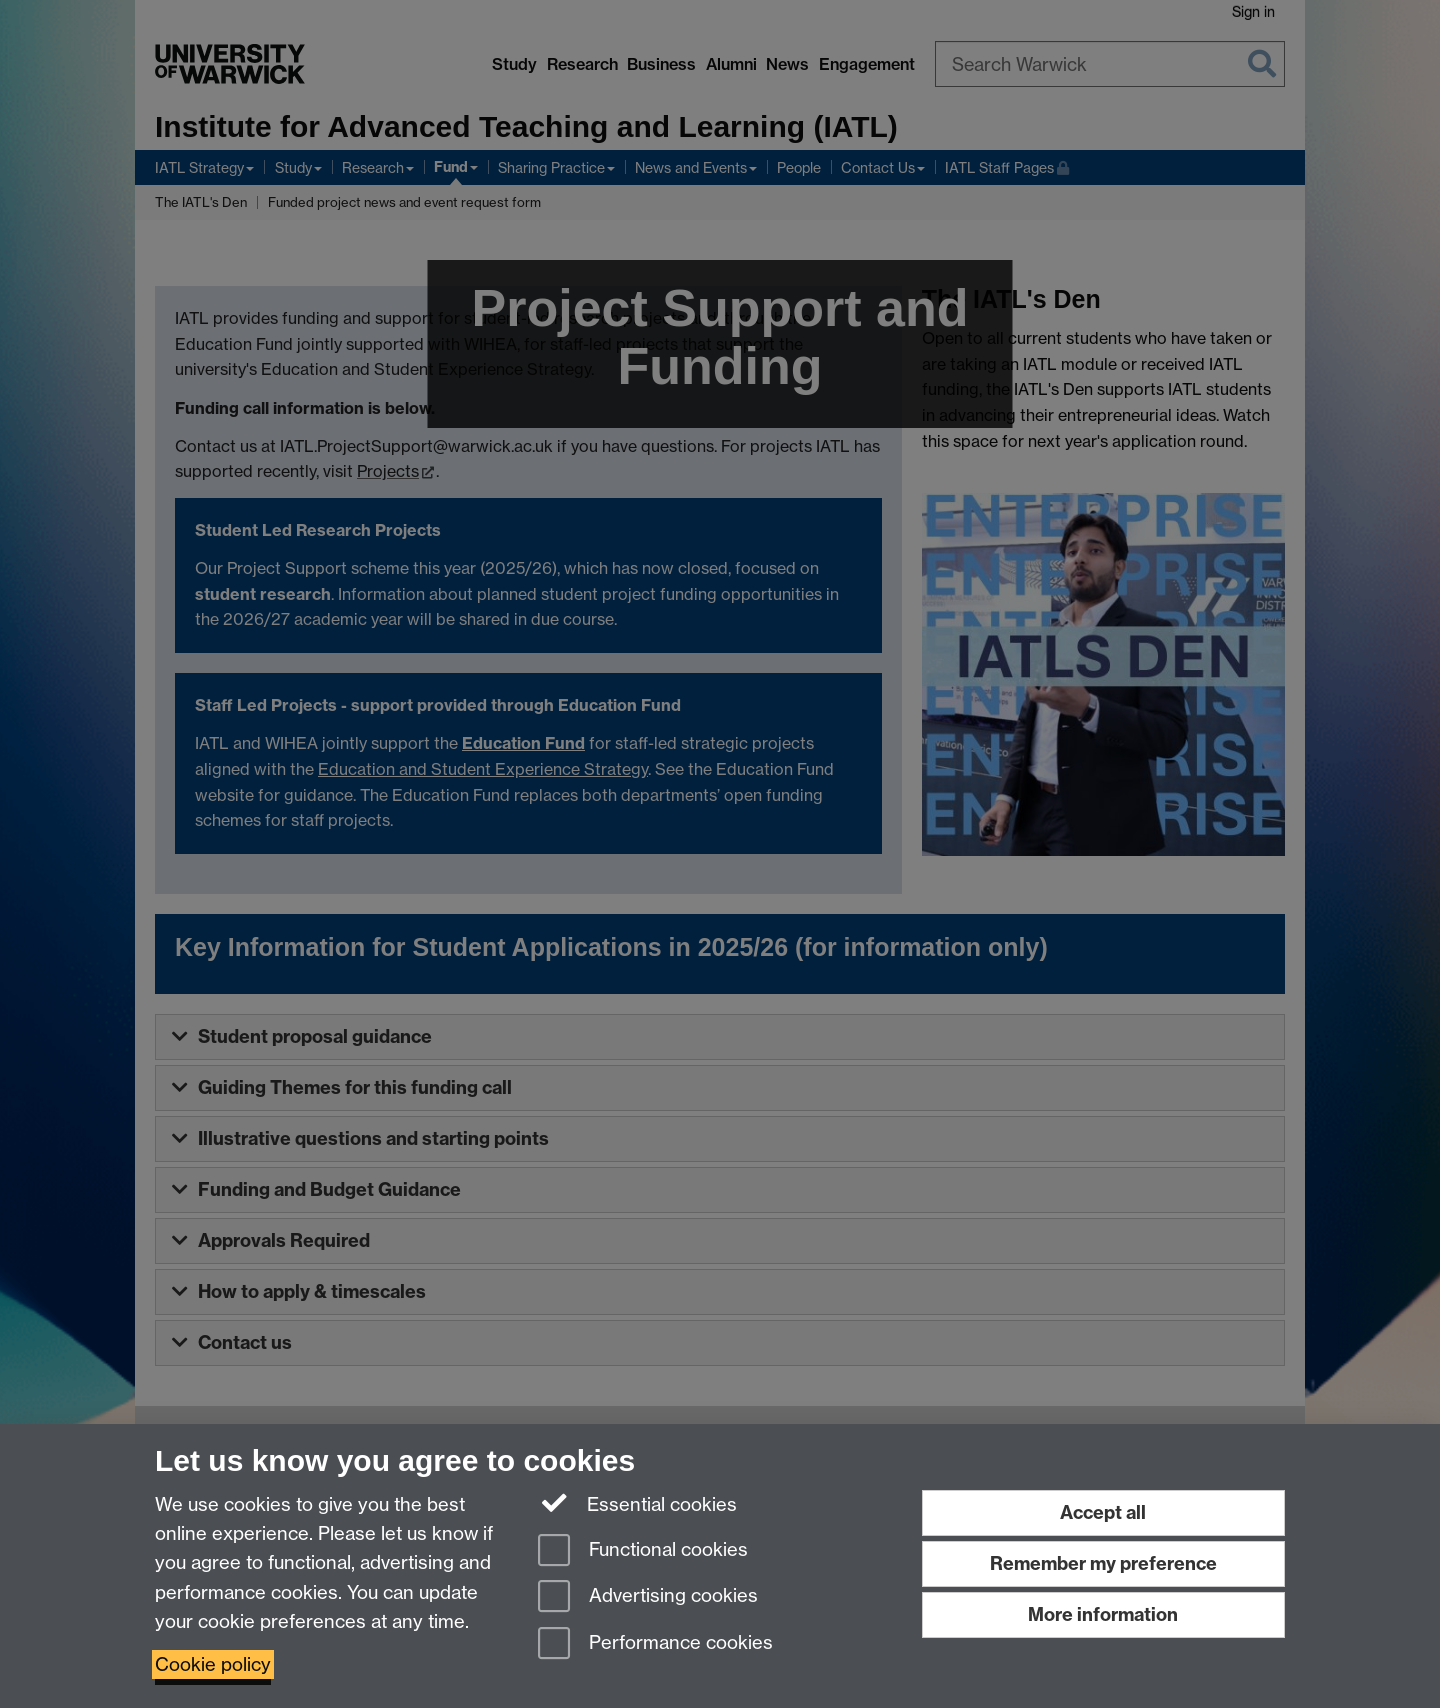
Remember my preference (1103, 1563)
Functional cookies (643, 1551)
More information (1103, 1614)
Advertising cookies (648, 1597)
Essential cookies (637, 1503)
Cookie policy (213, 1664)
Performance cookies (655, 1644)
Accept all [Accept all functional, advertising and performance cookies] (1103, 1512)
